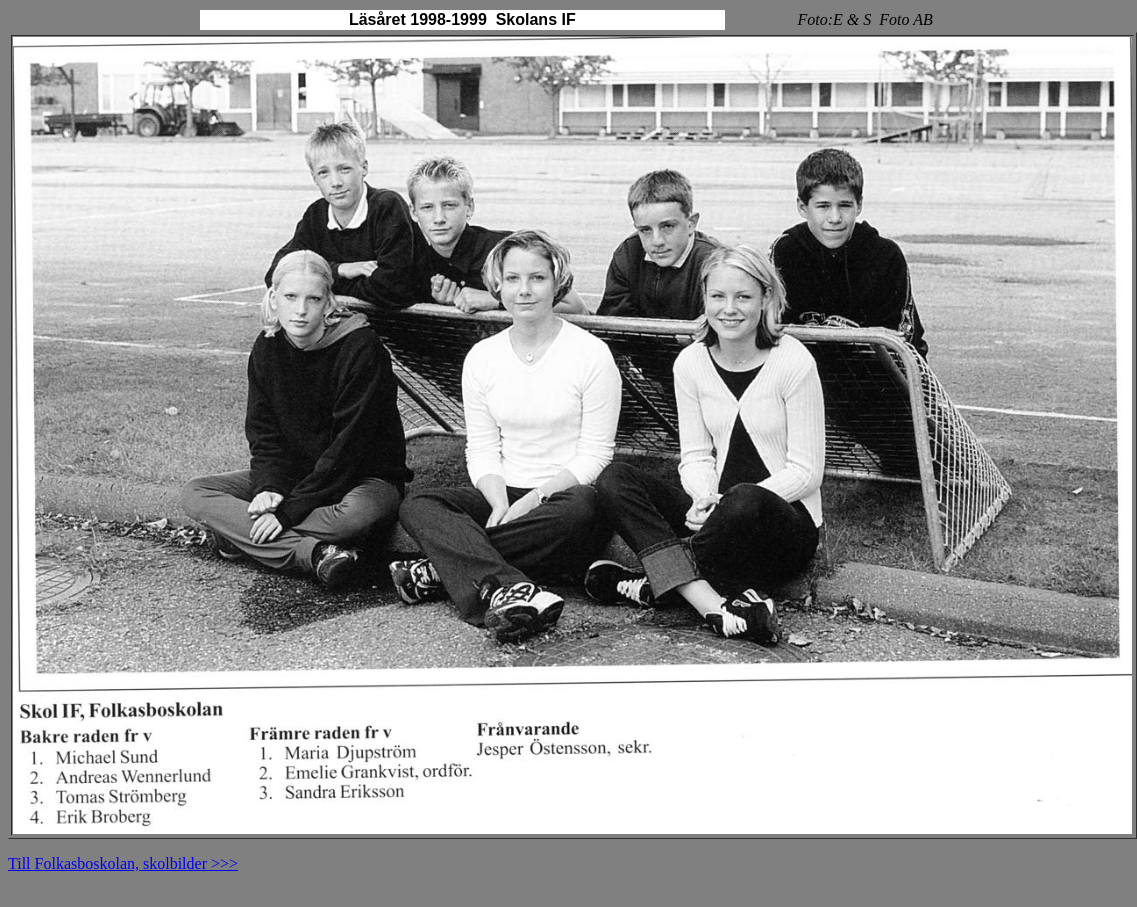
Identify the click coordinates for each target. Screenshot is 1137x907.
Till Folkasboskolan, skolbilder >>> (123, 863)
